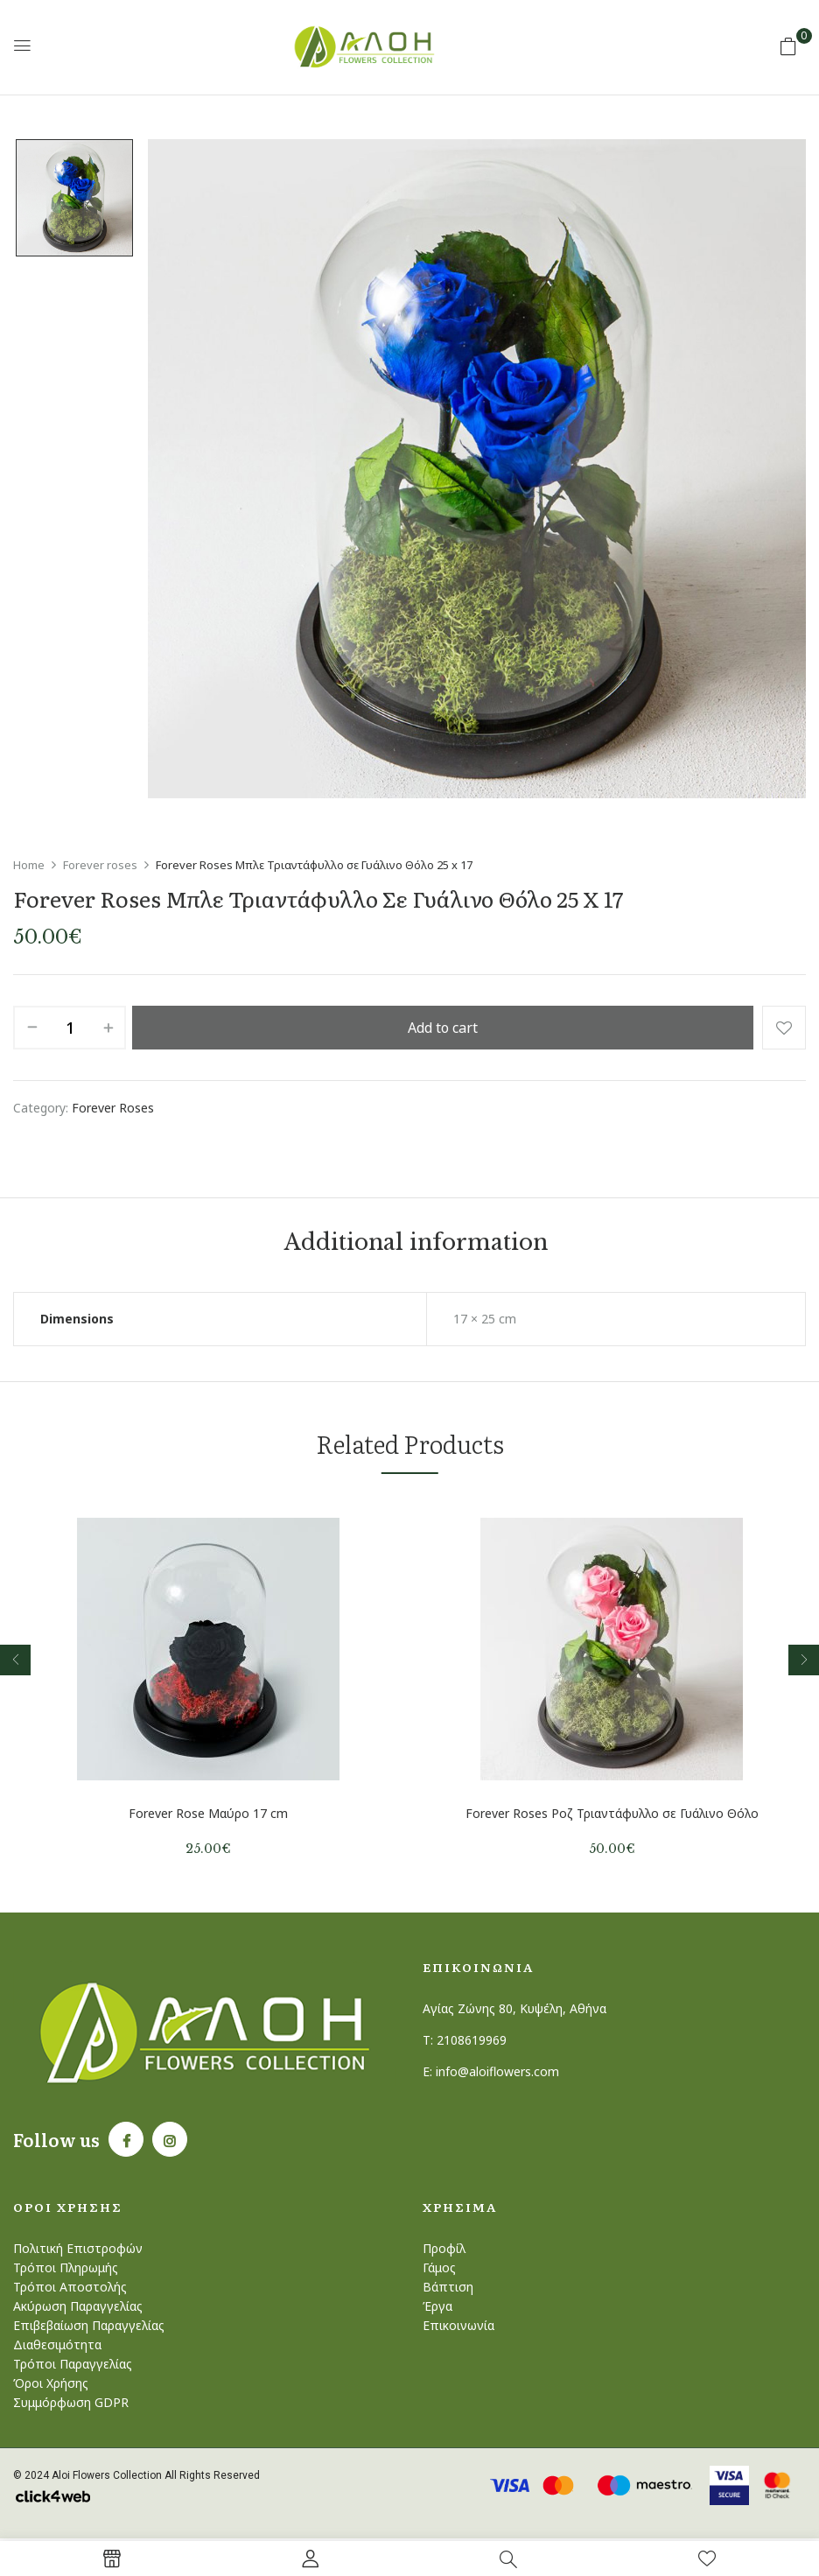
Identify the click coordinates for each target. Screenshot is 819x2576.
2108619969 (472, 2040)
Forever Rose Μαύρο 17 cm (208, 1813)
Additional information (416, 1244)
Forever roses (100, 865)
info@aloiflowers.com (497, 2071)
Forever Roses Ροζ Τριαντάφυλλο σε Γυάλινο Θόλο (612, 1813)
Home (29, 865)
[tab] (416, 1245)
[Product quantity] (69, 1027)
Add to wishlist (784, 1027)
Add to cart (443, 1027)
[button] (788, 46)
